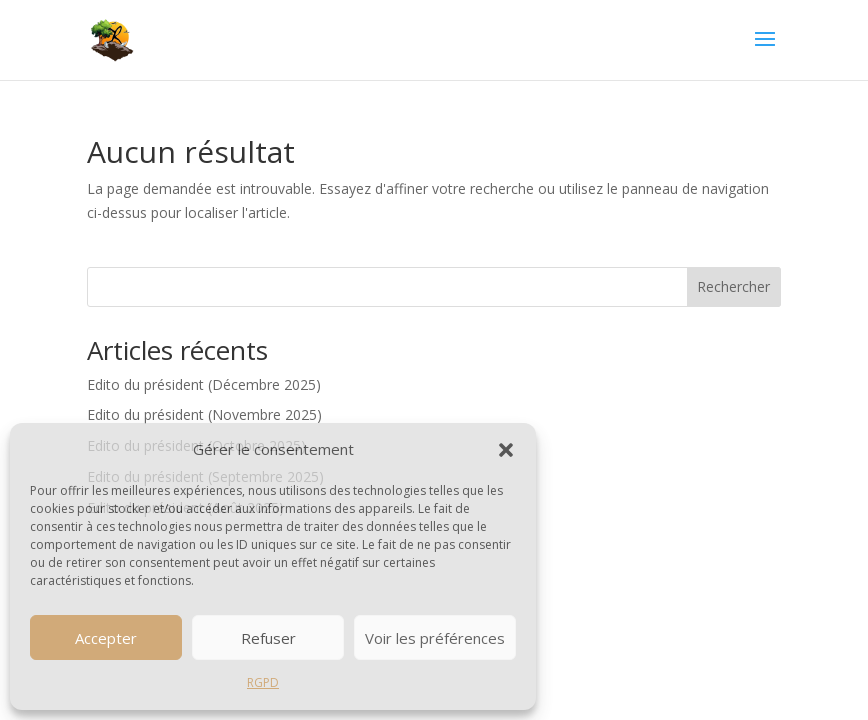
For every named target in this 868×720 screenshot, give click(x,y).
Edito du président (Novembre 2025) (204, 414)
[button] (506, 450)
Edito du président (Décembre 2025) (204, 384)
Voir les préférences (435, 638)
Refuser (268, 638)
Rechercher (733, 286)
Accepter (106, 638)
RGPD (263, 682)
